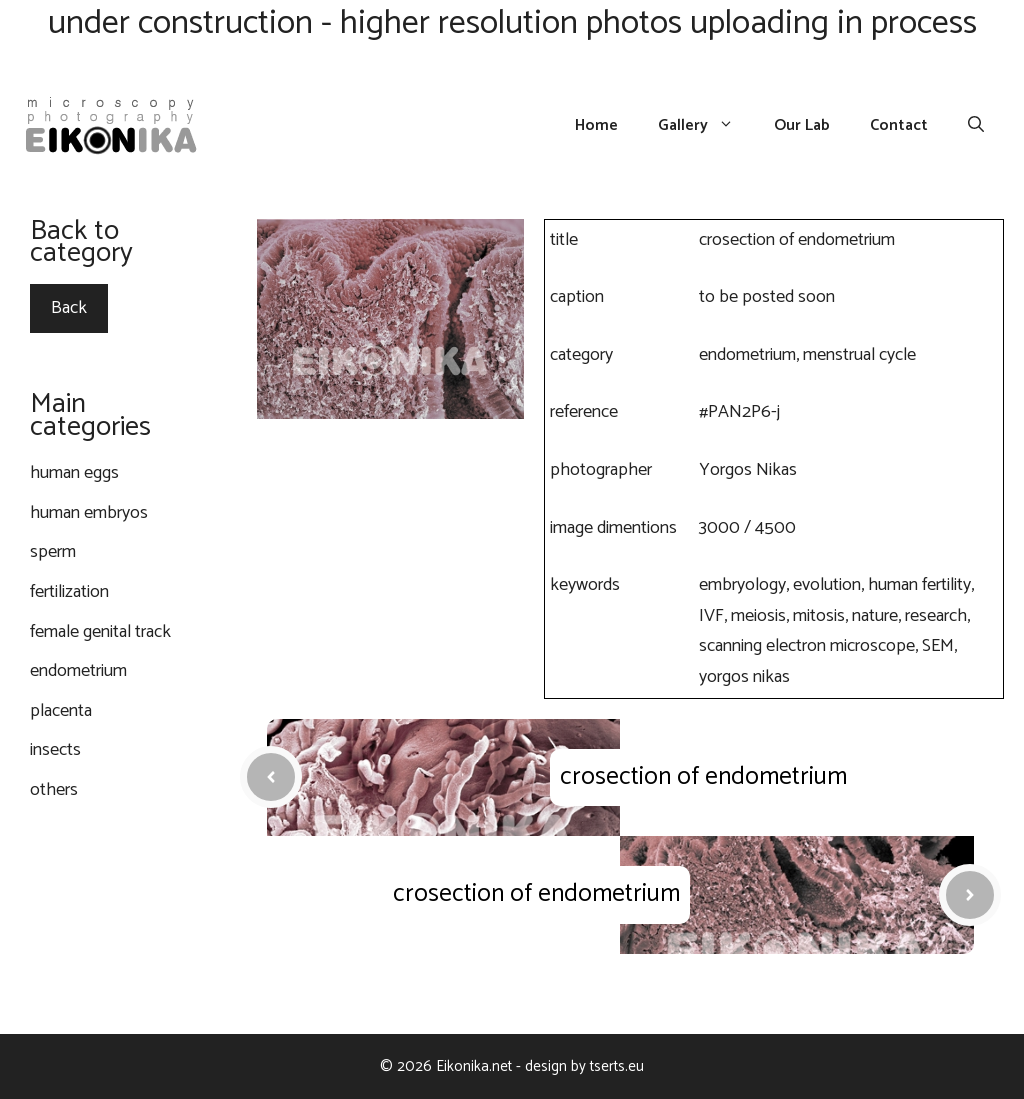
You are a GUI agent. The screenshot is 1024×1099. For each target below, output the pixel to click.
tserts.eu (617, 1066)
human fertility (919, 585)
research (936, 616)
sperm (53, 552)
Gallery (706, 126)
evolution (827, 585)
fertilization (69, 592)
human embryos (89, 513)
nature (875, 616)
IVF (711, 616)
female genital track (100, 632)
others (54, 790)
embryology (742, 585)
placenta (61, 711)
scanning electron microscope (807, 646)
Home (596, 126)
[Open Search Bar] (976, 126)
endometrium (747, 355)
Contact (899, 126)
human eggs (74, 473)
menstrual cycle (859, 355)
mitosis (819, 616)
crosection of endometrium (703, 777)
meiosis (758, 616)
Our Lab (802, 126)
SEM (938, 646)
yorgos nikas (744, 677)
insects (55, 750)
